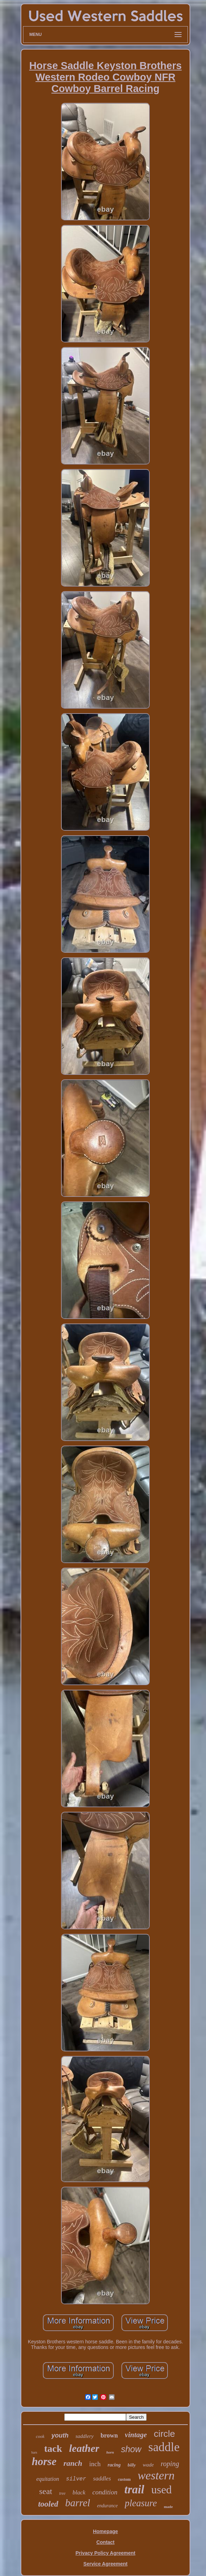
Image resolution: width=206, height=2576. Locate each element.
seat (45, 2491)
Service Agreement (105, 2564)
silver (76, 2479)
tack (53, 2448)
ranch (73, 2463)
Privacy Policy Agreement (105, 2553)
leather (84, 2448)
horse (44, 2461)
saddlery (84, 2436)
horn (110, 2452)
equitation (47, 2479)
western (156, 2475)
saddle (163, 2447)
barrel (77, 2502)
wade (148, 2465)
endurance (107, 2505)
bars (34, 2452)
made (168, 2507)
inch (95, 2464)
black (79, 2492)
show (131, 2449)
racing (114, 2465)
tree (62, 2493)
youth (59, 2435)
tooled (48, 2504)
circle (164, 2433)
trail (134, 2489)
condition (105, 2492)
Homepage (105, 2531)
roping (170, 2464)
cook (40, 2436)
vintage (136, 2435)
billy (132, 2465)
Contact (105, 2542)
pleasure (141, 2503)
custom (124, 2479)
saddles (102, 2478)
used (161, 2489)
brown (109, 2435)
